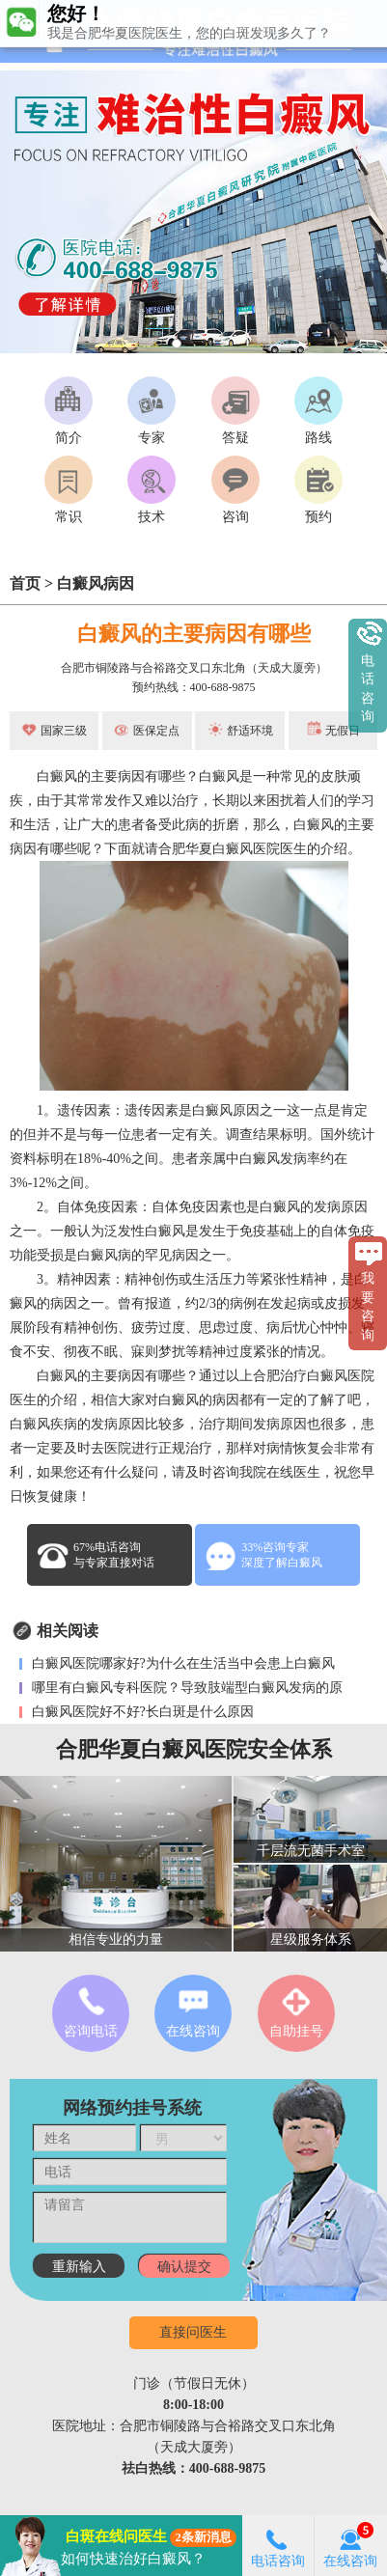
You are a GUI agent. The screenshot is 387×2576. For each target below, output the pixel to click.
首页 (25, 583)
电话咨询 (278, 2545)
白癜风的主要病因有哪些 (194, 634)
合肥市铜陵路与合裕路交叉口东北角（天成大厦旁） (194, 668)
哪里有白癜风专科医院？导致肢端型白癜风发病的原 (185, 1687)
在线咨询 (350, 2545)
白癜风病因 (95, 583)
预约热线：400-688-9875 (194, 687)
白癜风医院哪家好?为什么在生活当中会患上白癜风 (181, 1663)
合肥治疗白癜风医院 (313, 1376)
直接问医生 (193, 2332)
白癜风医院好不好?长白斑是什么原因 (141, 1711)
